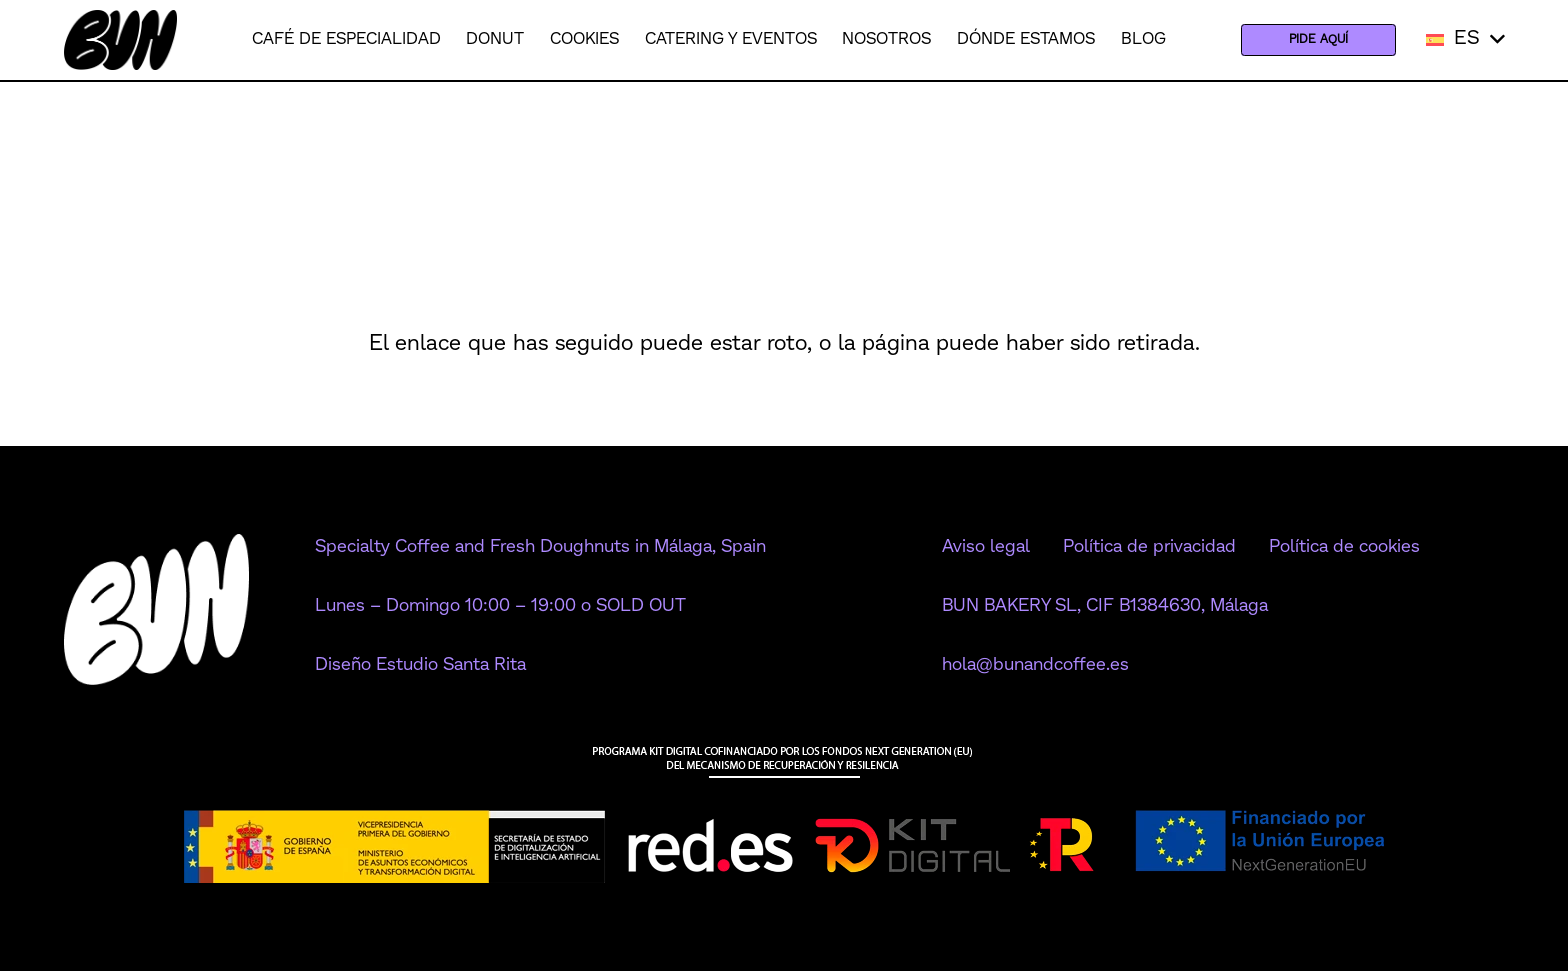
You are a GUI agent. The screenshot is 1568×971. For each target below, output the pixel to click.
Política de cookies (1344, 547)
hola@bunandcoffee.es (1035, 665)
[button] (1465, 40)
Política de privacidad (1149, 547)
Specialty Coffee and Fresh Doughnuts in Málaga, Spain (540, 547)
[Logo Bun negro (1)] (120, 40)
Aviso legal (986, 547)
